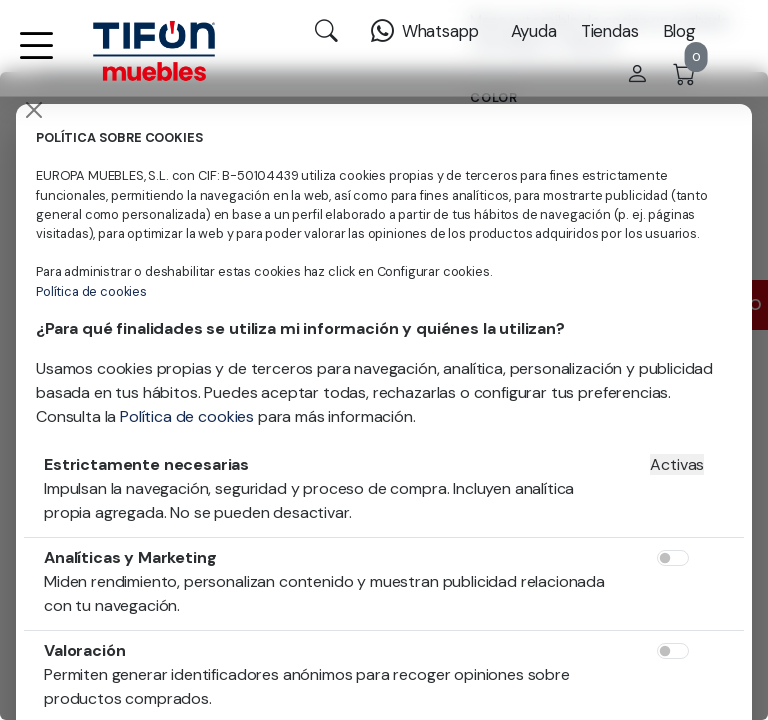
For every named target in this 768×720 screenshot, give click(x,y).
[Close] (34, 110)
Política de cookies (91, 291)
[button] (36, 58)
